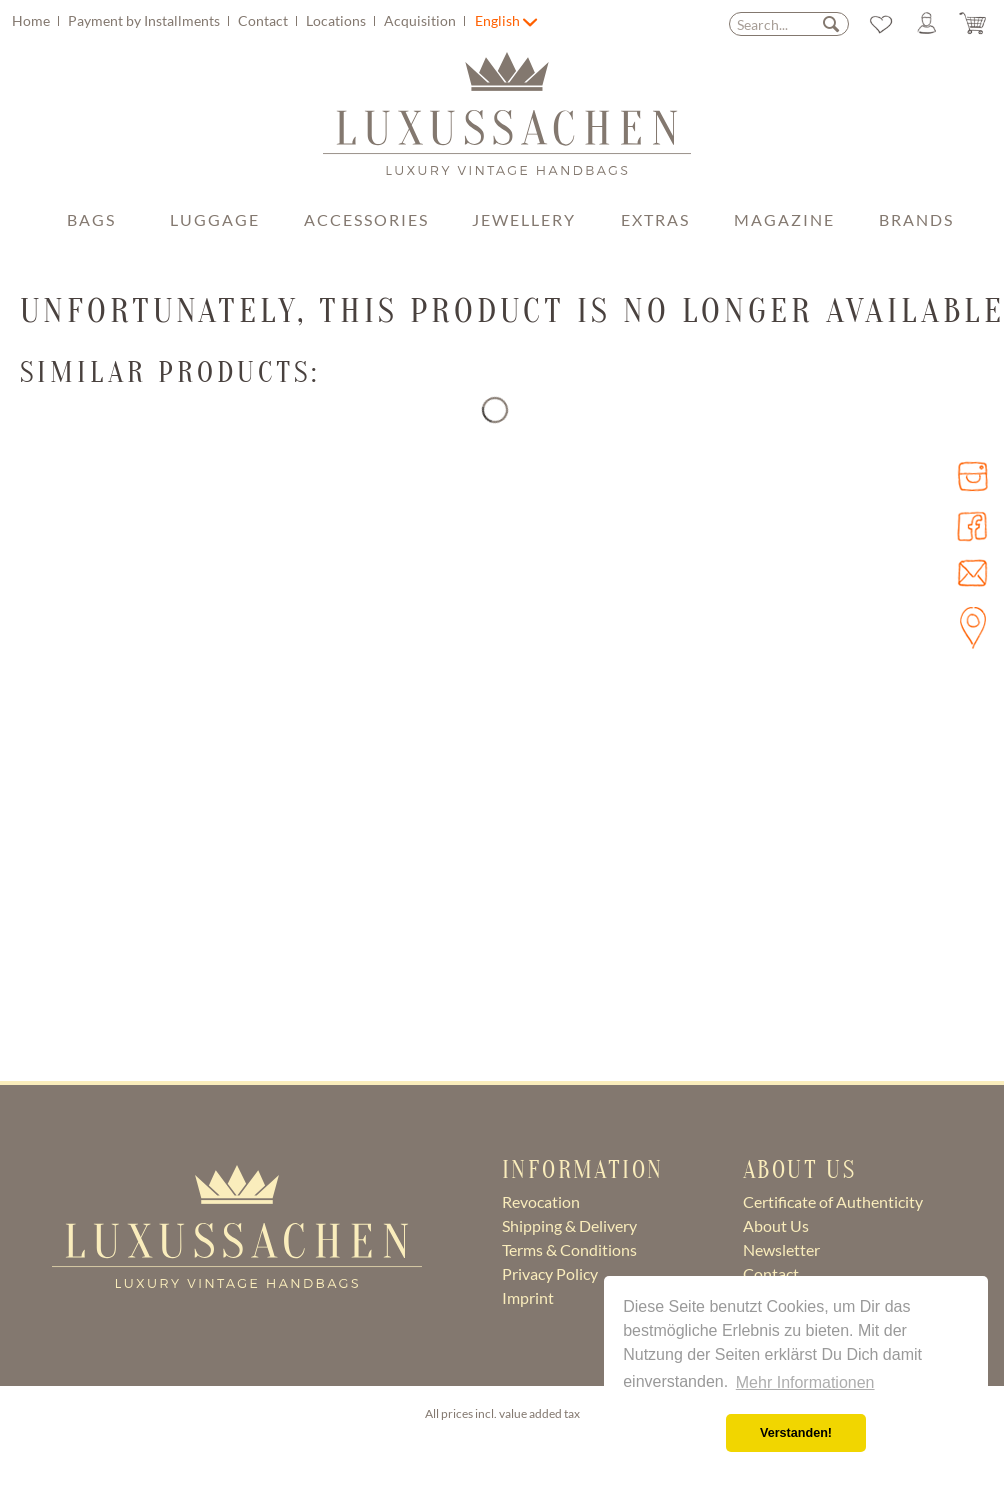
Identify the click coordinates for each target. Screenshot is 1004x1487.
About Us (776, 1225)
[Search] (831, 23)
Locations (337, 20)
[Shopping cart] (972, 24)
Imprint (528, 1297)
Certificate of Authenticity (833, 1201)
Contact (264, 20)
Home (32, 20)
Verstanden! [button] (796, 1433)
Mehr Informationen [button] (805, 1382)
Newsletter (781, 1249)
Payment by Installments (145, 20)
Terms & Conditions (569, 1249)
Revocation (541, 1201)
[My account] (924, 24)
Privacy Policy (550, 1273)
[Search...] (789, 24)
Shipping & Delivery (569, 1225)
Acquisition (421, 20)
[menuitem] (241, 20)
